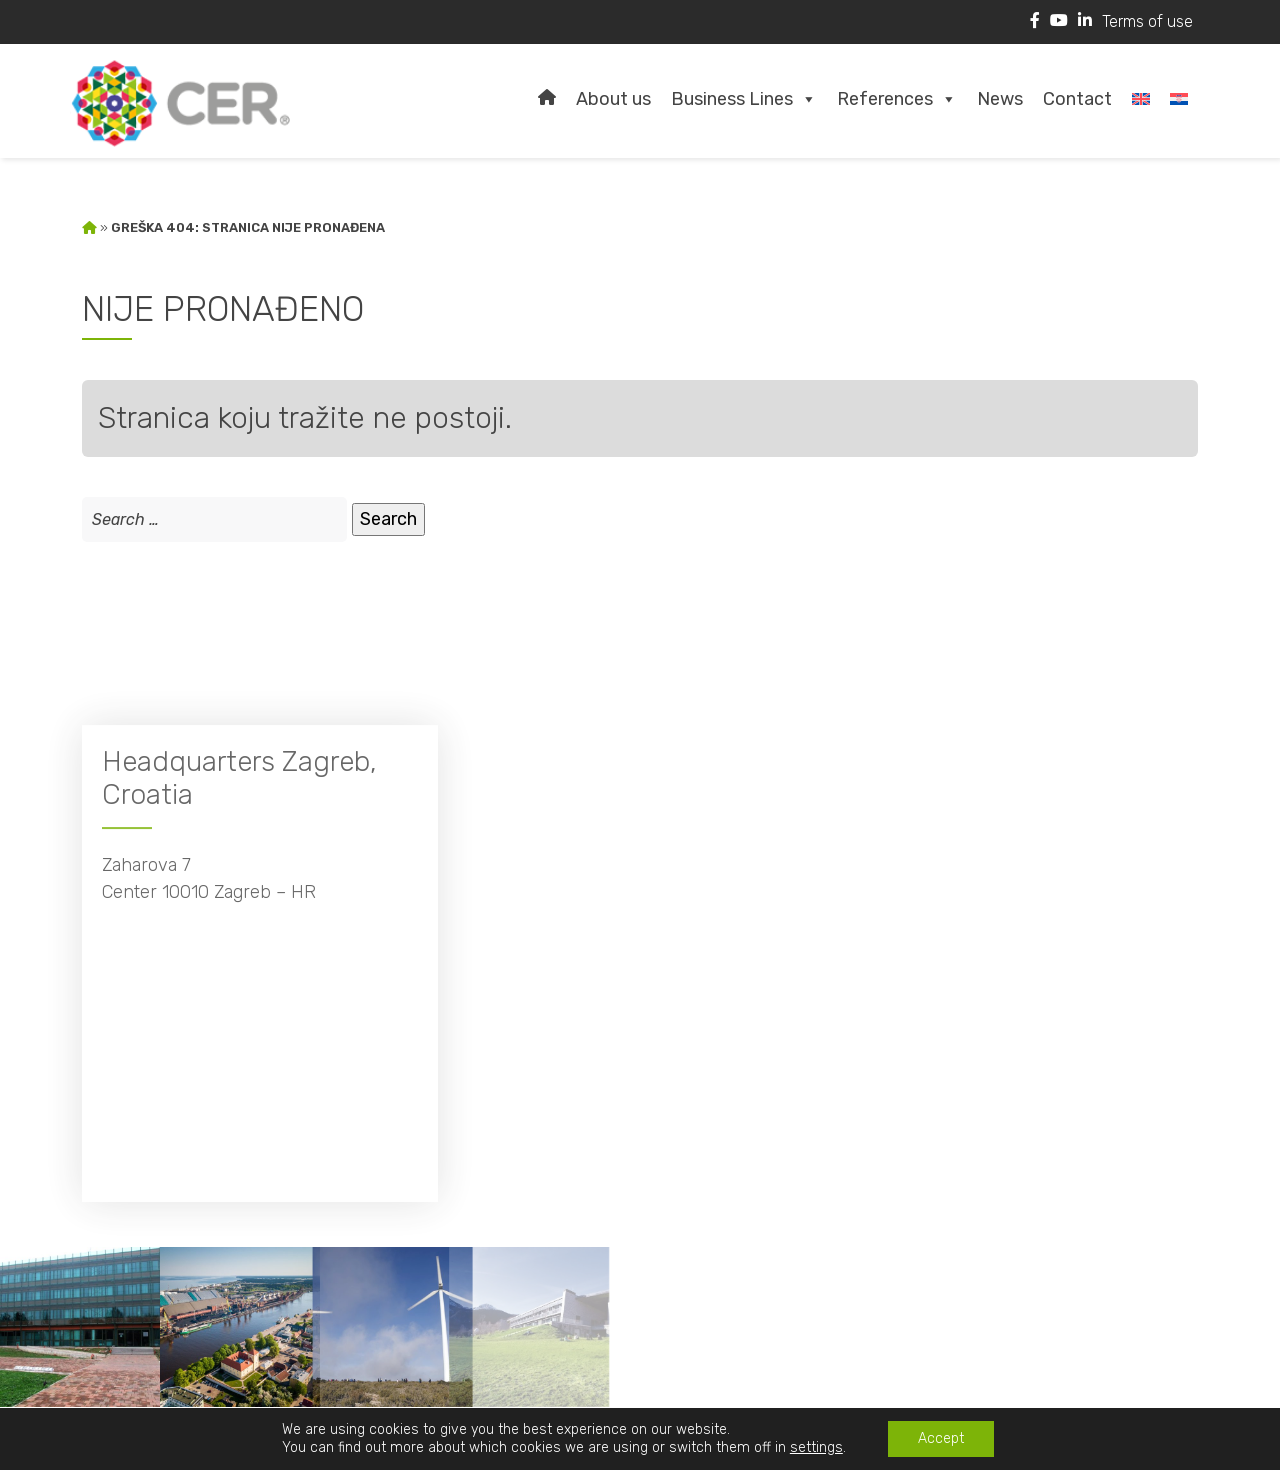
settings (816, 1447)
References (897, 99)
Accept (941, 1438)
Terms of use (1147, 21)
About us (613, 99)
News (1000, 99)
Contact (1077, 99)
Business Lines (744, 99)
